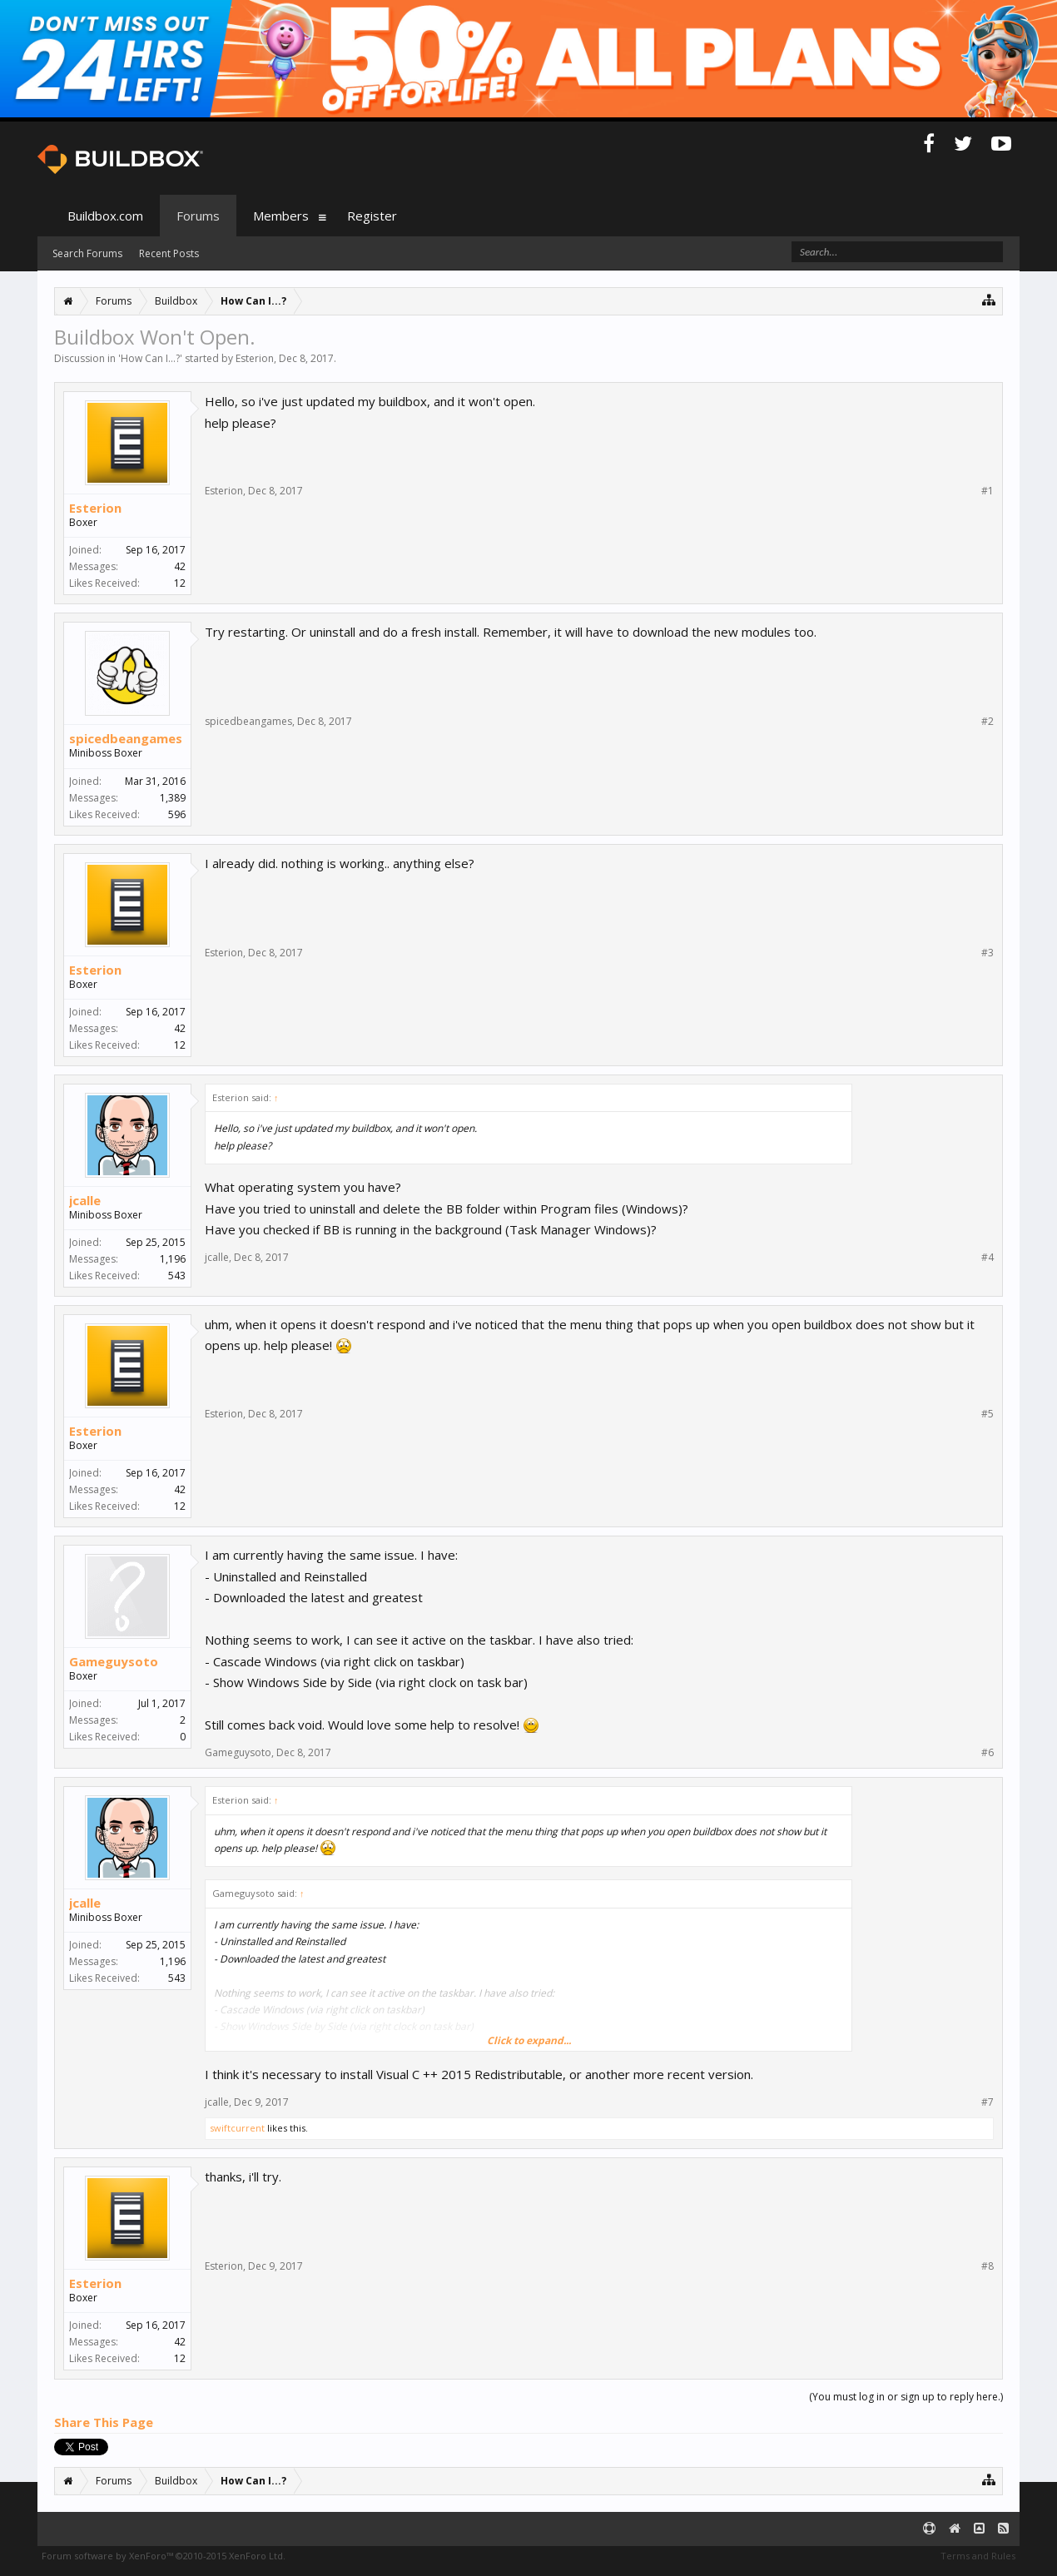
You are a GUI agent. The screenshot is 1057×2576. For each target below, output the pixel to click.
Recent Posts (169, 253)
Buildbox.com (105, 215)
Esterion (255, 358)
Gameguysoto (113, 1661)
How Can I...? (150, 358)
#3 (987, 953)
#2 (987, 721)
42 (180, 566)
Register (372, 215)
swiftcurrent (237, 2128)
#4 (987, 1257)
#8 (987, 2266)
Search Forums (87, 253)
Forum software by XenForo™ (163, 2555)
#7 (987, 2102)
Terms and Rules (977, 2555)
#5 (987, 1414)
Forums (198, 215)
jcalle (85, 1200)
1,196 (173, 1259)
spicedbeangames (125, 738)
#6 (987, 1753)
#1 (987, 491)
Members (281, 215)
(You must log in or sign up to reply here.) (906, 2397)
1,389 (173, 798)
